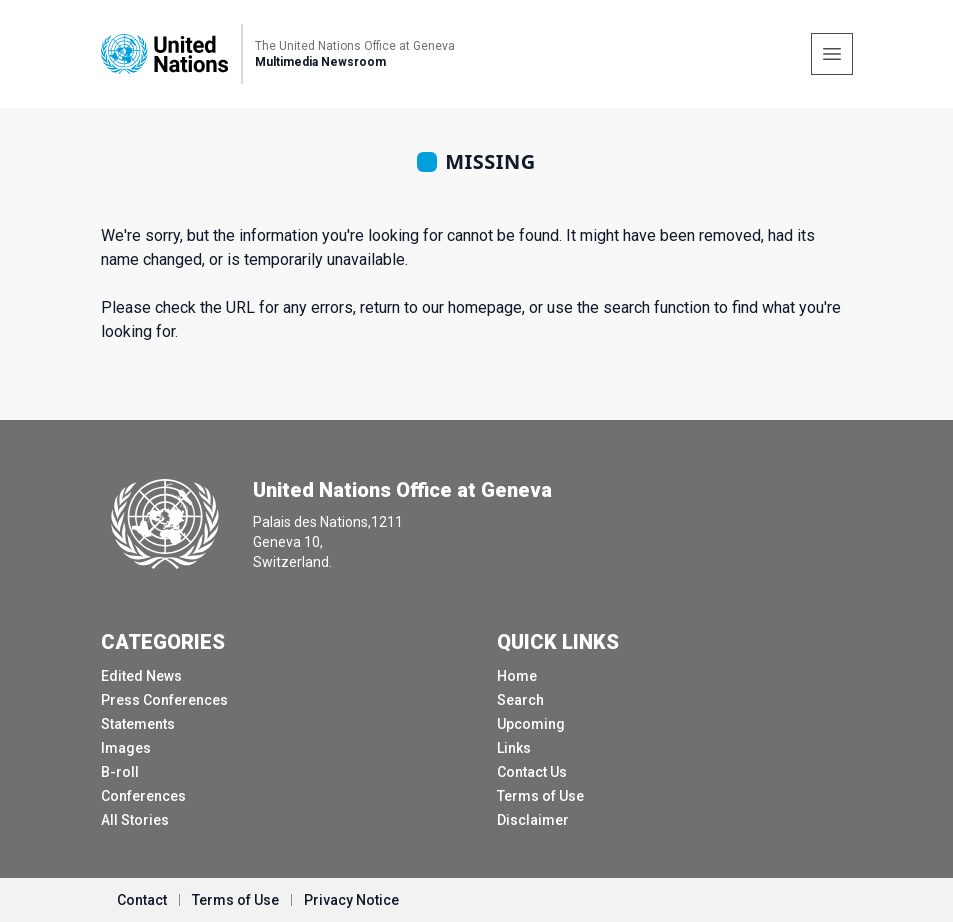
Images (126, 748)
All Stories (135, 820)
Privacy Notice (351, 900)
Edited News (141, 676)
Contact (142, 900)
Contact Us (532, 772)
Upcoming (531, 724)
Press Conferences (164, 700)
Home (517, 676)
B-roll (120, 772)
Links (514, 748)
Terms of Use (540, 796)
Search (520, 700)
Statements (138, 724)
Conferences (143, 796)
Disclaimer (533, 820)
